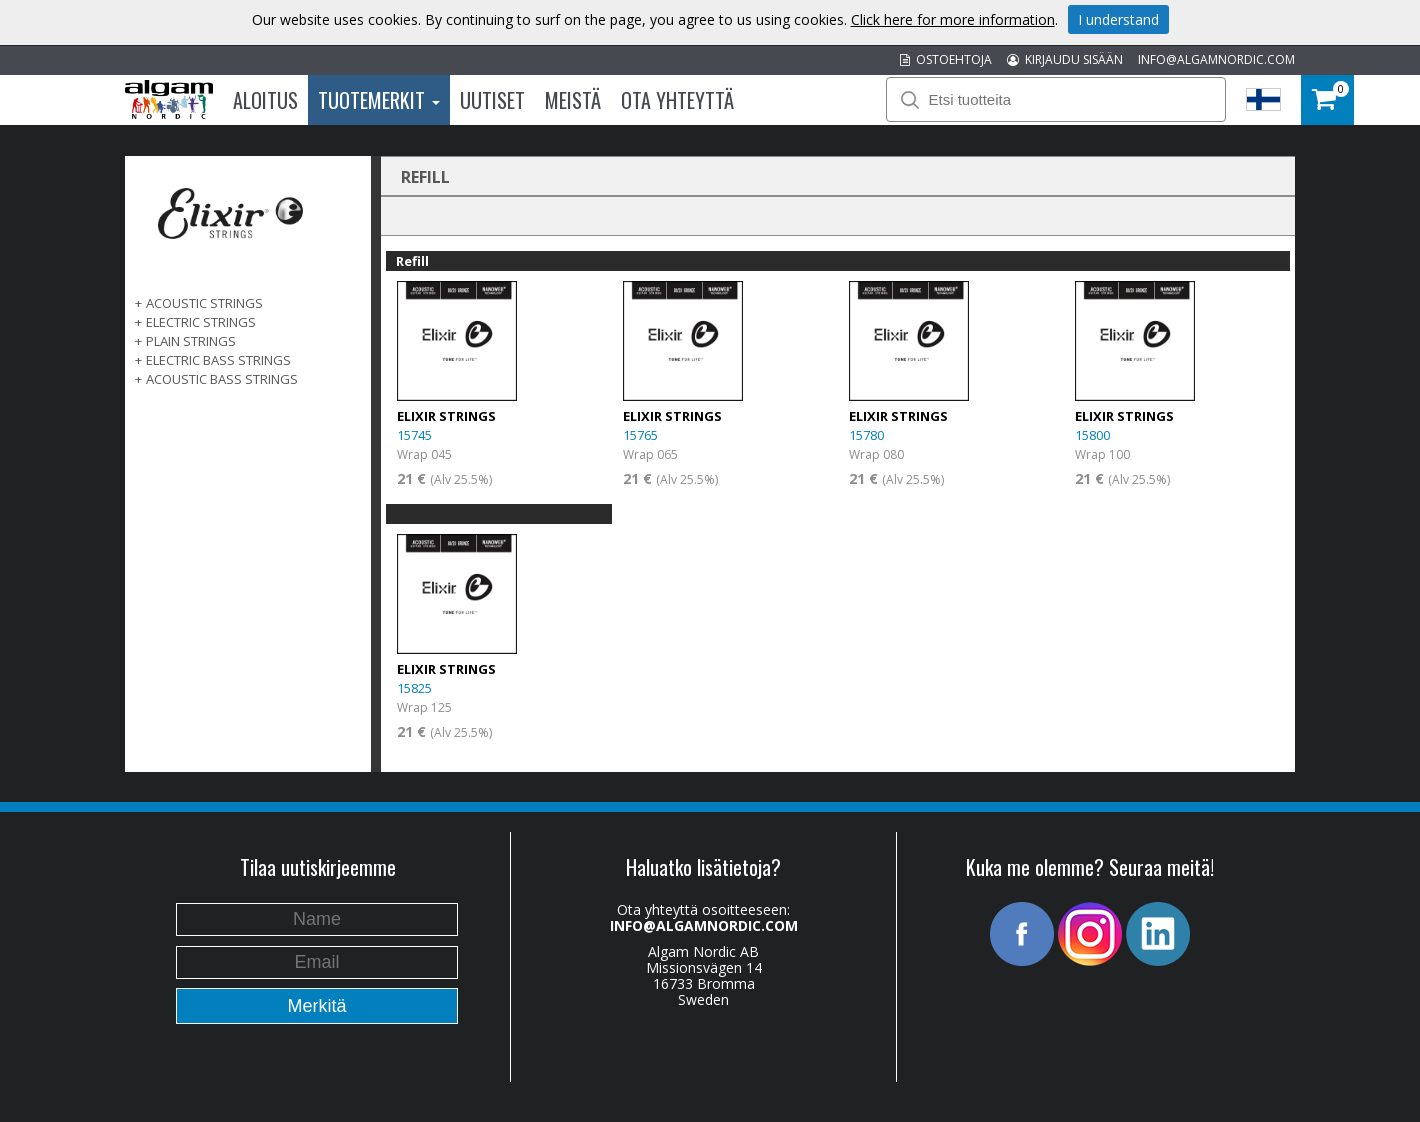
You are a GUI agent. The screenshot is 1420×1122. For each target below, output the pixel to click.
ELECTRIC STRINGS (201, 322)
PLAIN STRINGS (191, 341)
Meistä (573, 100)
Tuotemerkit (379, 100)
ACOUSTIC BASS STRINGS (222, 379)
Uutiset (492, 100)
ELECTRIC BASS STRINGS (218, 360)
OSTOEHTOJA (946, 59)
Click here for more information (953, 19)
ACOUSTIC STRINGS (204, 303)
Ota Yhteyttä (677, 100)
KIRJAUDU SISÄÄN (1065, 59)
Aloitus (265, 100)
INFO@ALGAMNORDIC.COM (1216, 59)
